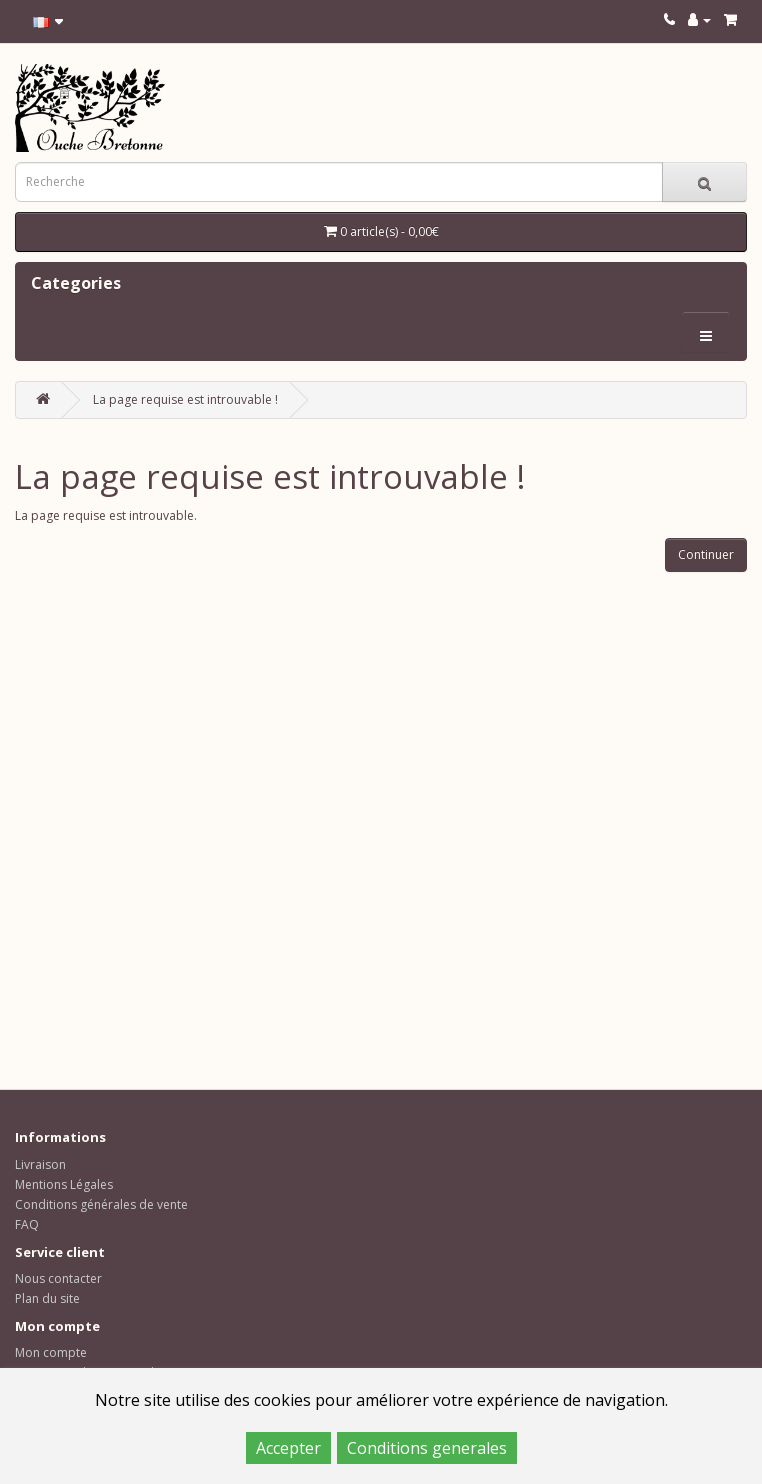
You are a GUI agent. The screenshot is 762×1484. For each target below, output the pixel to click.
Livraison (40, 1164)
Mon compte (51, 1352)
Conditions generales (427, 1448)
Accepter (288, 1448)
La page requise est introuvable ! (185, 399)
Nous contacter (58, 1278)
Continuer (706, 554)
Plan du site (47, 1298)
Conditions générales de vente (101, 1204)
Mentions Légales (64, 1184)
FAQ (27, 1224)
